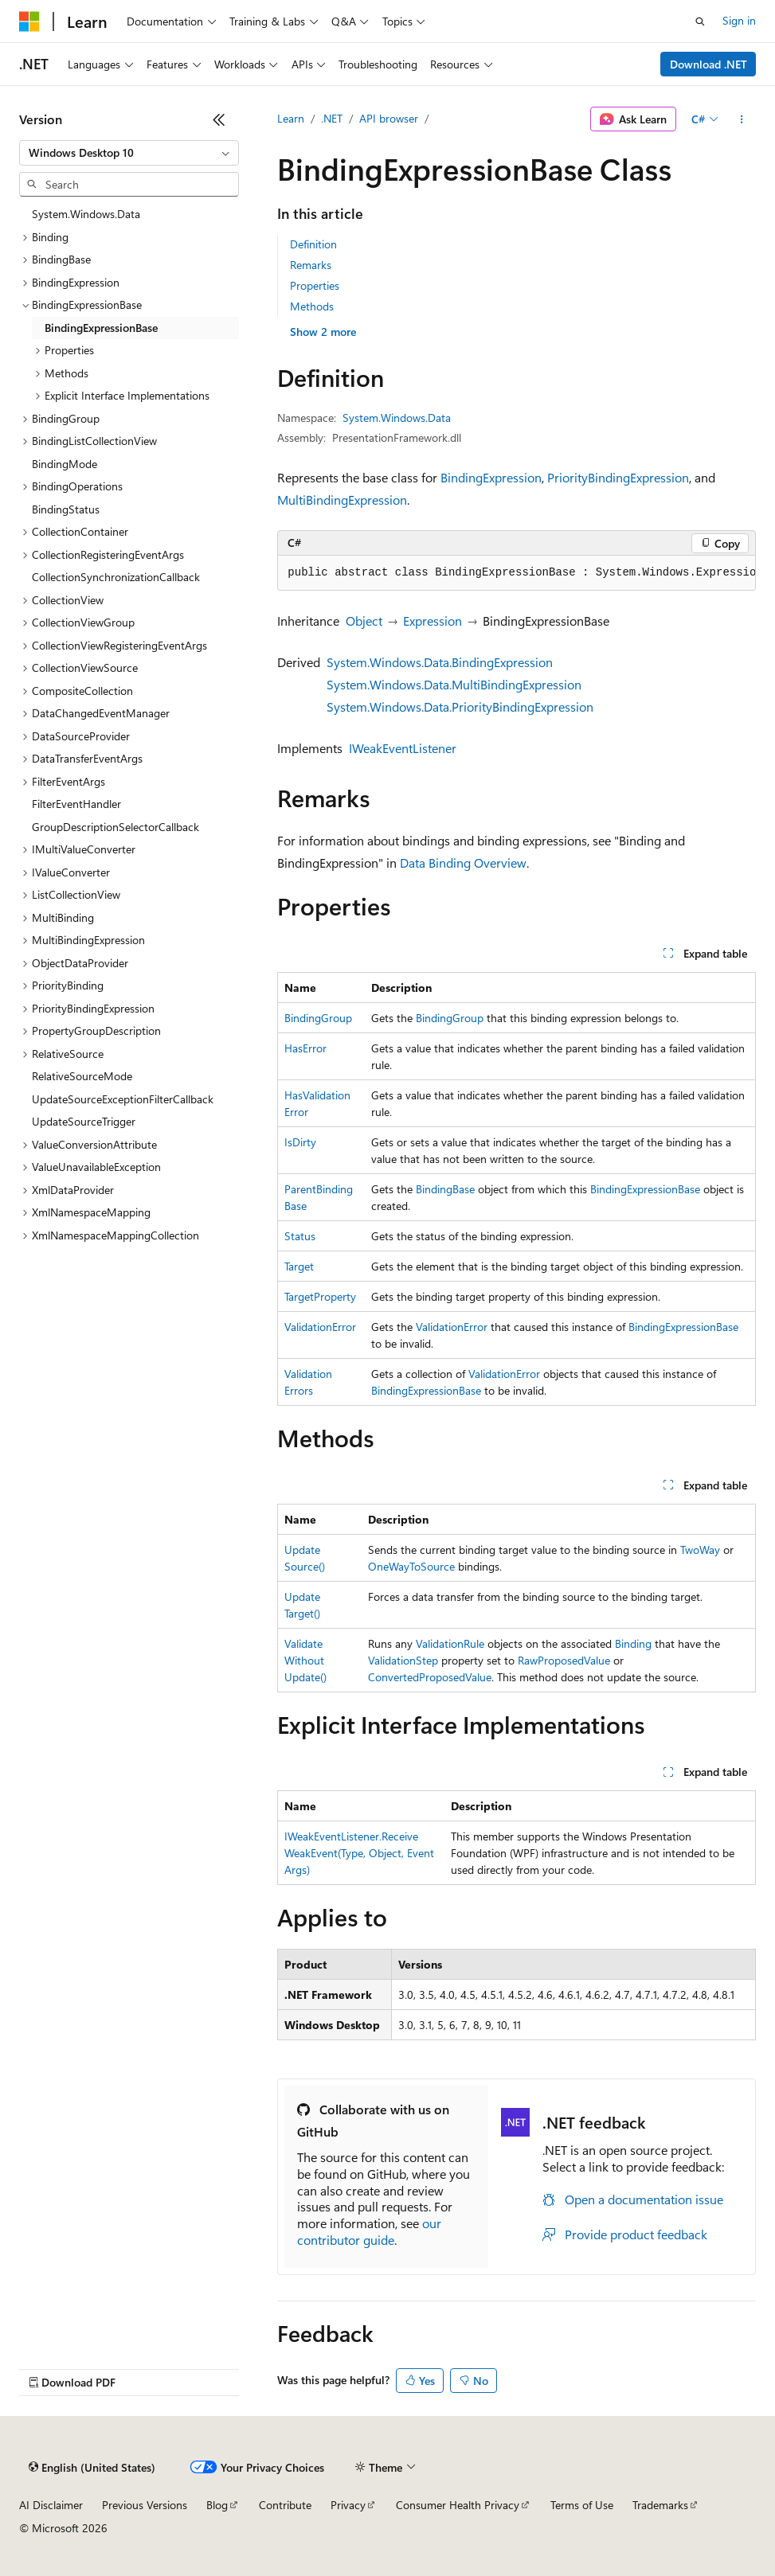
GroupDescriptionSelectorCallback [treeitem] (115, 826)
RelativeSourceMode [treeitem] (82, 1075)
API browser (388, 118)
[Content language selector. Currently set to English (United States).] (92, 2467)
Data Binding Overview (463, 862)
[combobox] (129, 153)
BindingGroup (318, 1017)
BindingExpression (491, 477)
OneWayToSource (411, 1566)
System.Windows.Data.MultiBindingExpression (454, 684)
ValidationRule (450, 1643)
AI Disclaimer (51, 2504)
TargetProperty (320, 1296)
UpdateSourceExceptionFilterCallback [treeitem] (122, 1099)
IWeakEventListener (402, 748)
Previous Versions (144, 2504)
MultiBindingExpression (342, 499)
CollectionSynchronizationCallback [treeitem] (116, 576)
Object (364, 620)
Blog (217, 2504)
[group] (516, 573)
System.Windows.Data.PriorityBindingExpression (460, 706)
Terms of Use (581, 2504)
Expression (432, 620)
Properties (314, 285)
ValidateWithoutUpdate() (305, 1660)
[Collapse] (219, 119)
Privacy (348, 2504)
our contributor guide (369, 2231)
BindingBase (445, 1188)
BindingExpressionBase (645, 1188)
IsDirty (300, 1141)
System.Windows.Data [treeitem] (86, 213)
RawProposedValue (564, 1660)
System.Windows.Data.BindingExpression (440, 662)
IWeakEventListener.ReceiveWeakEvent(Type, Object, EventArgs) (359, 1853)
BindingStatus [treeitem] (66, 509)
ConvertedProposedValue (429, 1676)
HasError (305, 1048)
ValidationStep (403, 1660)
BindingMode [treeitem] (64, 463)
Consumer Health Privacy (457, 2504)
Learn (290, 118)
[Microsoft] (29, 21)
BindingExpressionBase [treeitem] (101, 327)
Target (299, 1266)
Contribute (285, 2504)
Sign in (739, 20)
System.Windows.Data (396, 417)
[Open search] (700, 21)
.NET (331, 118)
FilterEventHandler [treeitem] (76, 803)
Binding (633, 1643)
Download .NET (708, 64)
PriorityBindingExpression (618, 477)
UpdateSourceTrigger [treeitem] (83, 1121)
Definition (313, 244)
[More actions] (742, 119)
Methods (312, 306)
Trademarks (660, 2504)
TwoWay (700, 1549)
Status (299, 1235)
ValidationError (320, 1326)
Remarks (310, 264)
